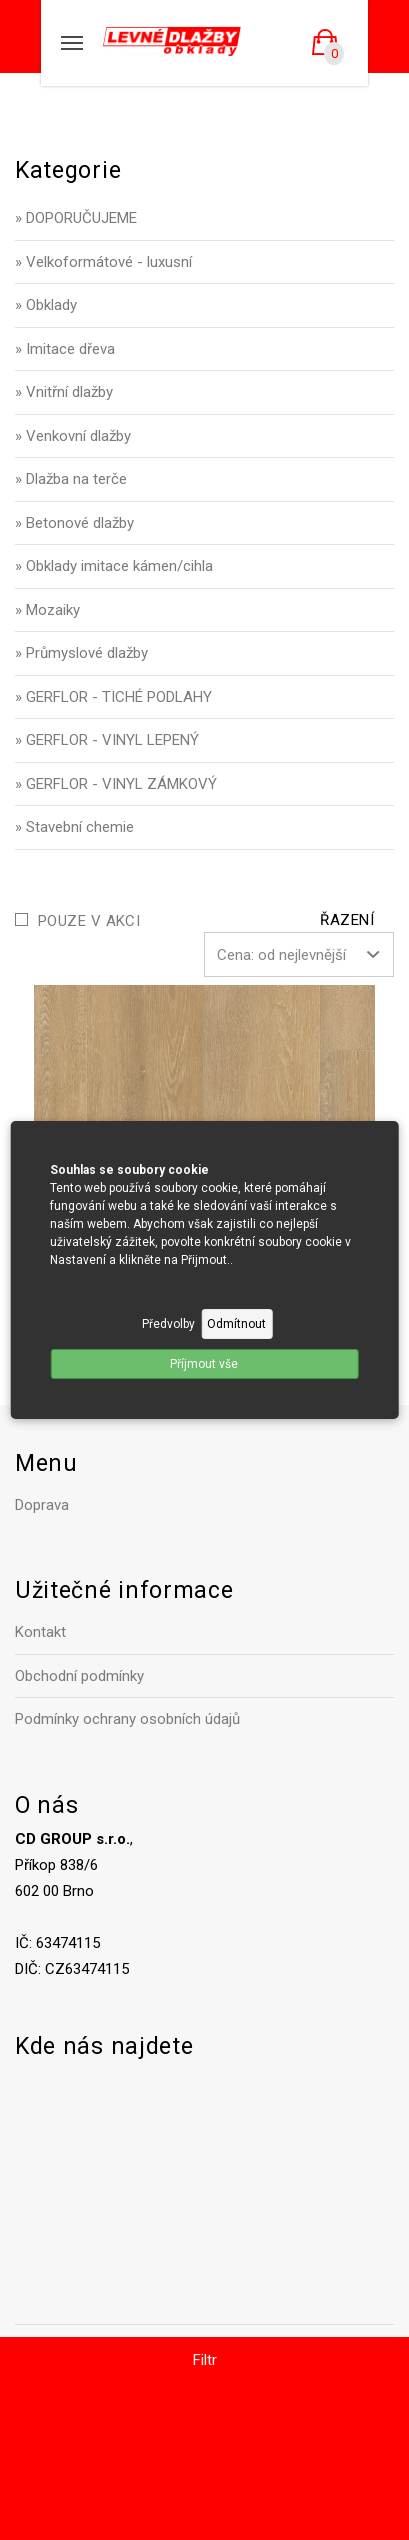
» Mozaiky (47, 610)
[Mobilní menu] (72, 43)
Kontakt (40, 1632)
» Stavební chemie (74, 827)
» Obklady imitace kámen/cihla (114, 566)
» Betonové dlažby (74, 523)
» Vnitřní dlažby (64, 392)
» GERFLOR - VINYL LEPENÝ (107, 740)
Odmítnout (236, 1324)
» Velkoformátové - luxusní (103, 262)
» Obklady (46, 305)
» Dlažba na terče (71, 479)
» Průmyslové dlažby (81, 653)
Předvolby (168, 1324)
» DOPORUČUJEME (76, 218)
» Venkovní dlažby (73, 436)
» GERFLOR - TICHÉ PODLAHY (113, 697)
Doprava (42, 1505)
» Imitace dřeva (65, 349)
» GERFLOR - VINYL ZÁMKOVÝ (116, 784)
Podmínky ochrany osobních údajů (127, 1719)
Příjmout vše (204, 1364)
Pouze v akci (89, 921)
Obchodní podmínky (79, 1676)
